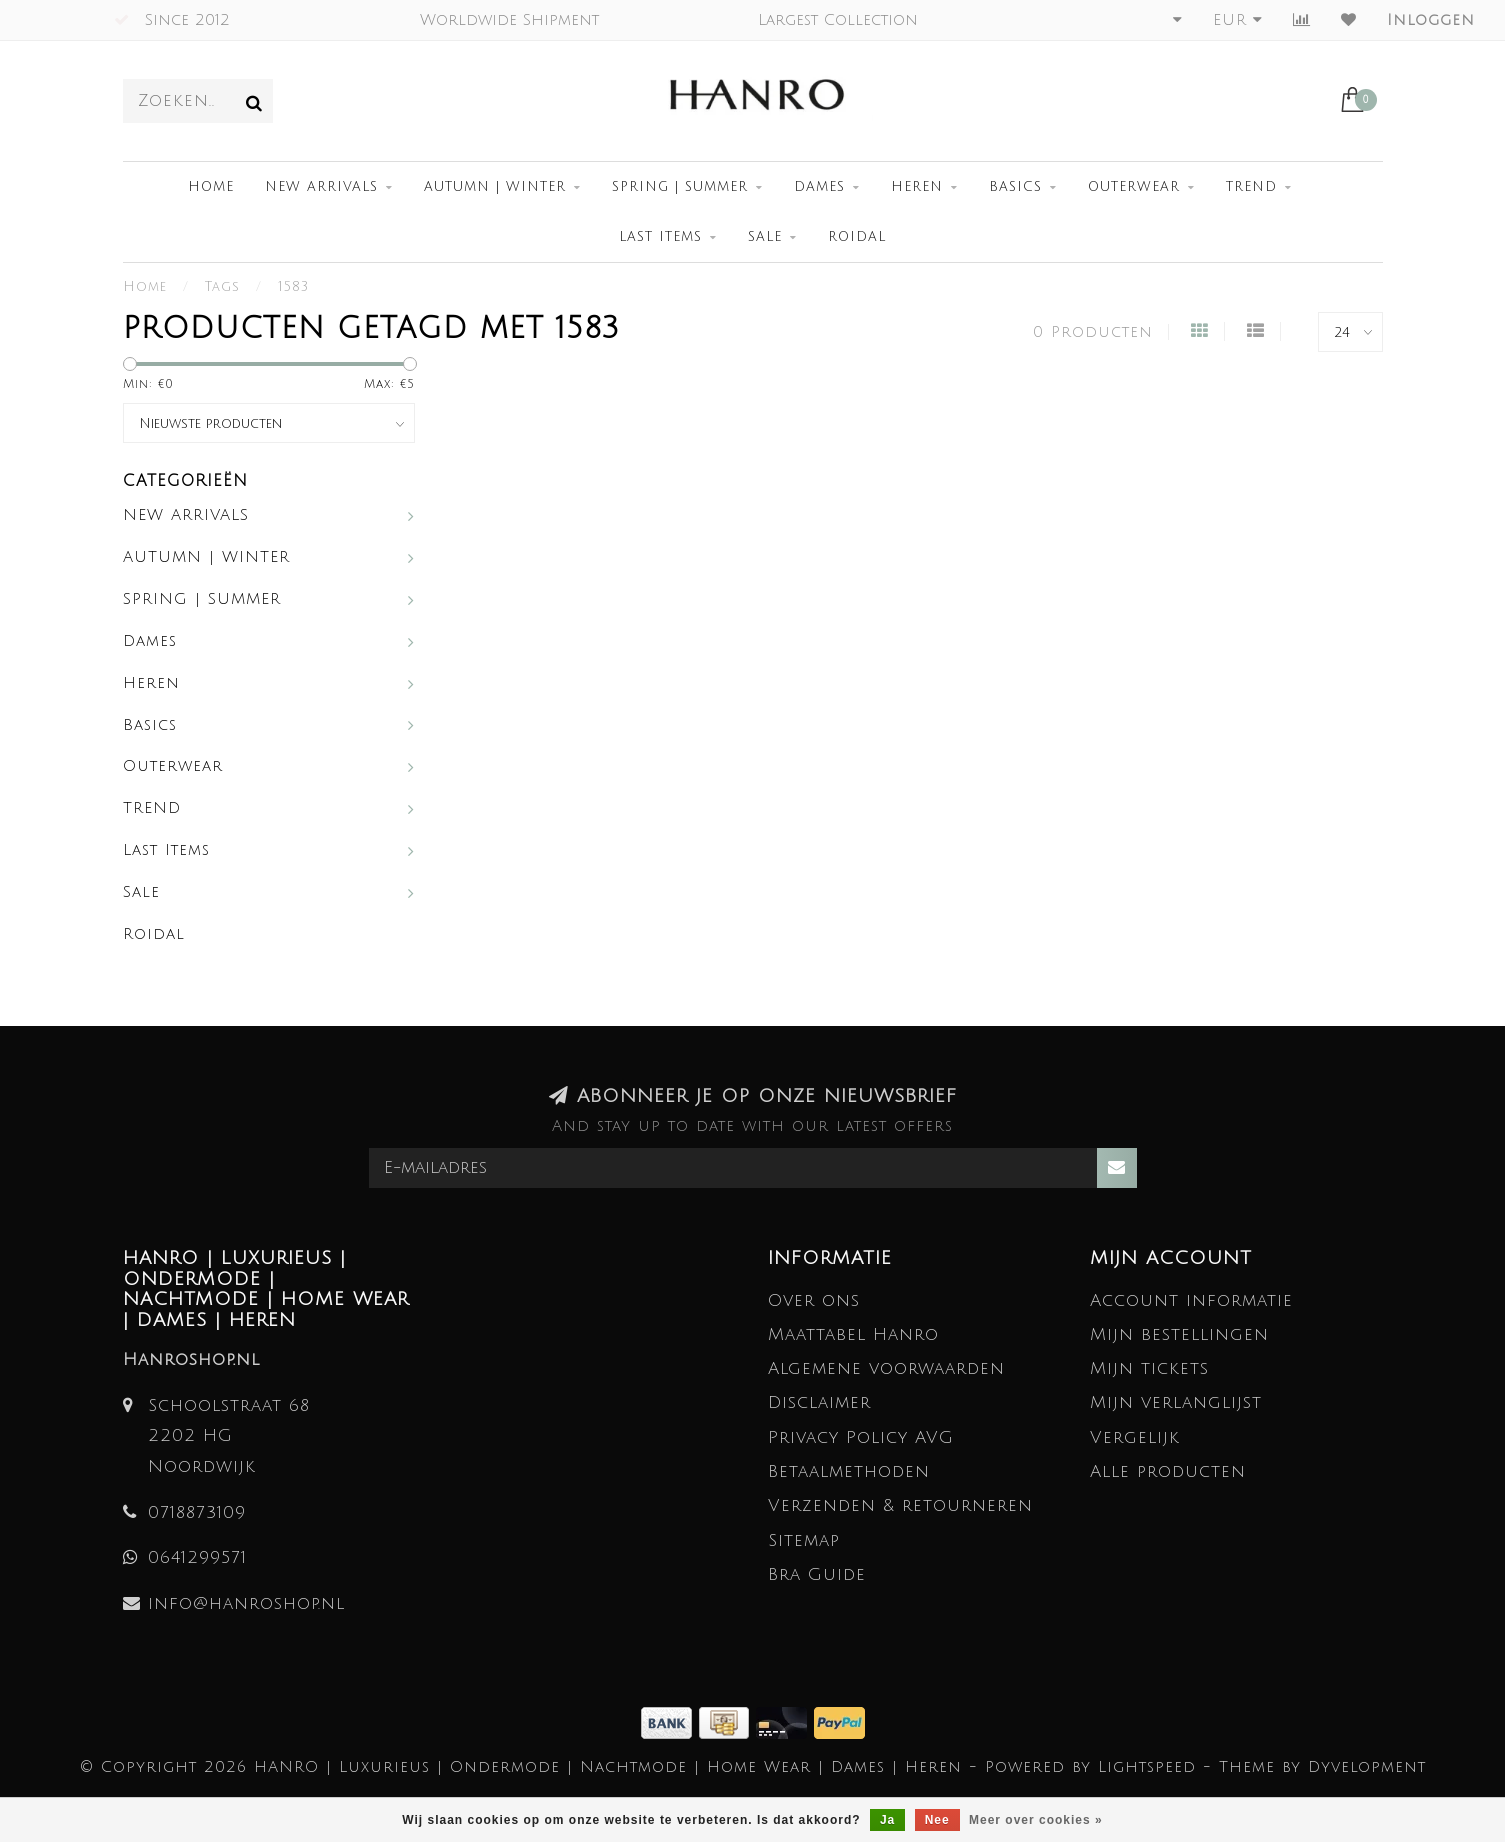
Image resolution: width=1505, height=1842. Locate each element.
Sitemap (804, 1540)
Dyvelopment (1367, 1767)
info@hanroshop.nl (246, 1603)
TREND (1251, 187)
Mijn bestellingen (1179, 1334)
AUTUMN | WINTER (495, 187)
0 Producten (1093, 332)
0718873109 (197, 1512)
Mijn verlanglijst (1176, 1402)
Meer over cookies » (1036, 1820)
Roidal (857, 237)
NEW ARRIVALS (321, 187)
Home (211, 187)
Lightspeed (1147, 1767)
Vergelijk (1135, 1437)
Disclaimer (819, 1402)
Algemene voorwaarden (886, 1368)
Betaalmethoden (849, 1471)
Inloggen (1431, 20)
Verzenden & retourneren (900, 1505)
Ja (887, 1820)
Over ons (814, 1300)
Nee (937, 1820)
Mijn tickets (1149, 1368)
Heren (917, 187)
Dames (819, 187)
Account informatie (1191, 1300)
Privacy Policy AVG (861, 1437)
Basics (1015, 187)
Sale (765, 237)
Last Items (660, 237)
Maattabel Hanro (853, 1334)
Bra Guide (817, 1574)
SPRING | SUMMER (680, 187)
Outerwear (1134, 187)
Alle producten (1168, 1471)
